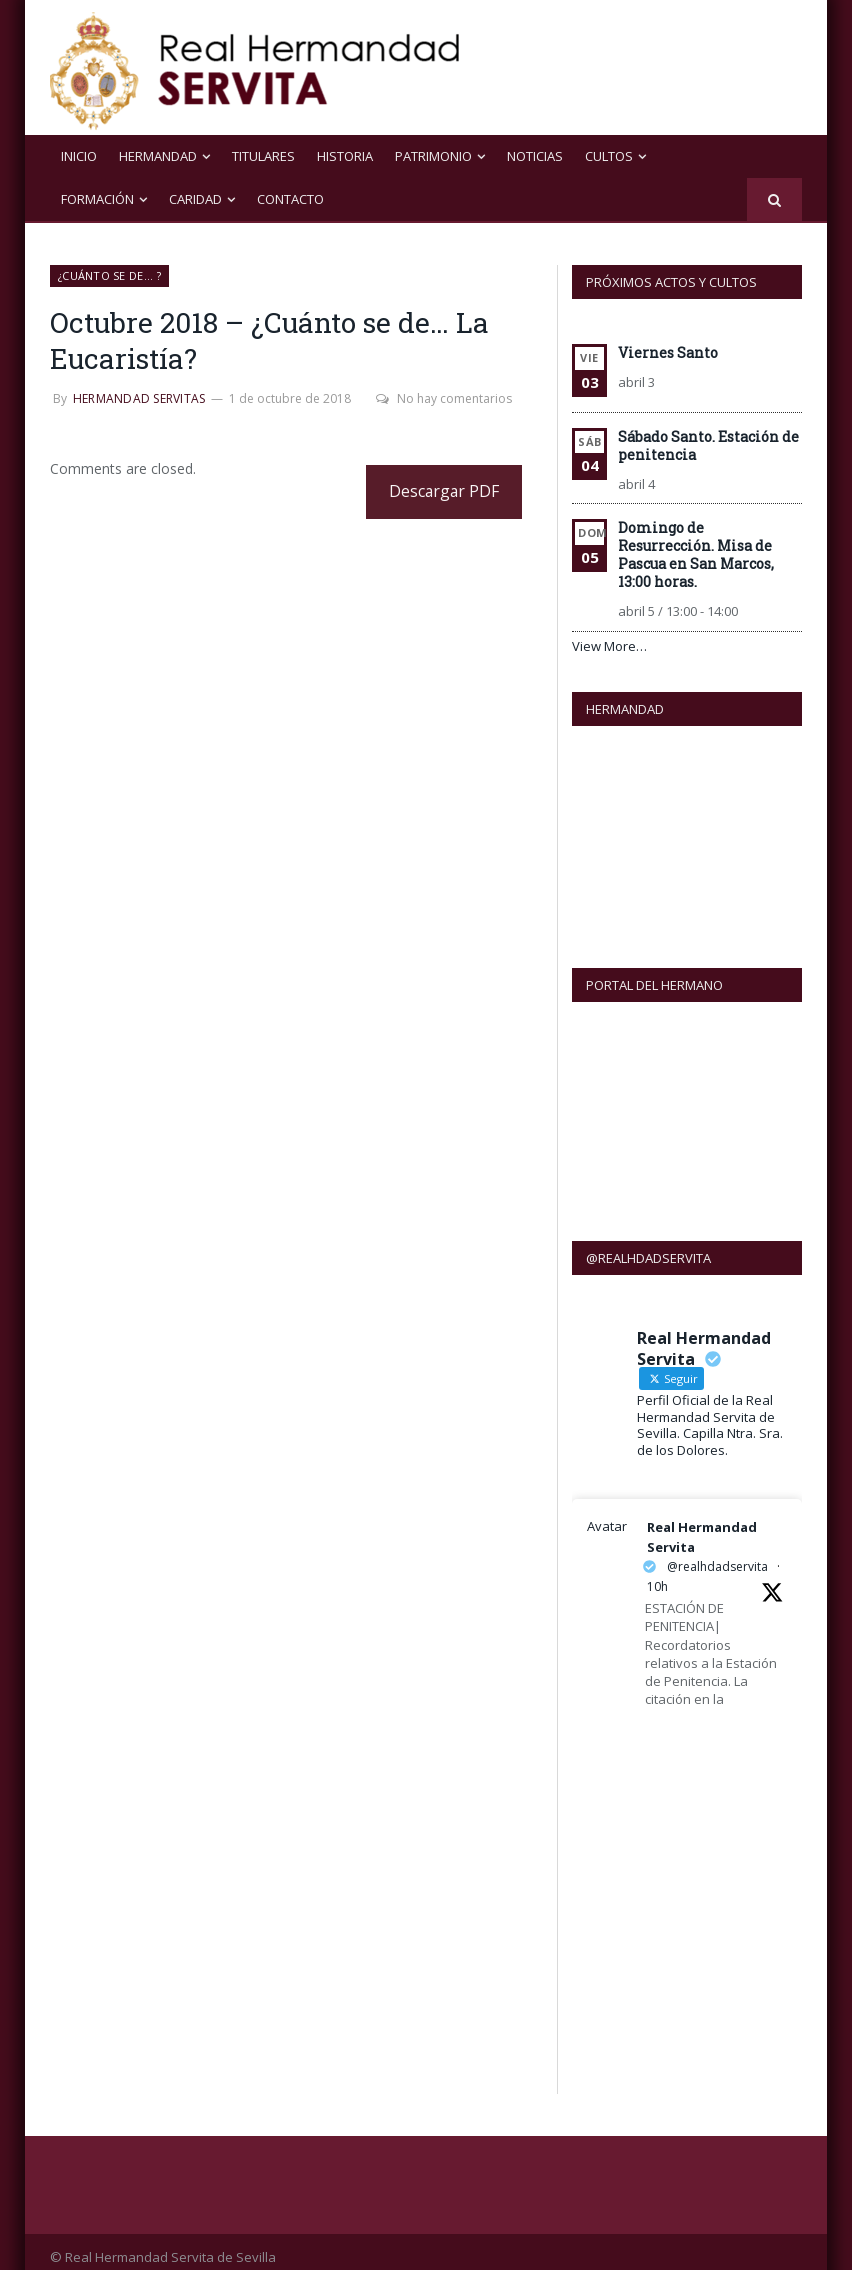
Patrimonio (433, 156)
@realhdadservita (717, 1555)
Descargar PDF (444, 491)
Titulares (263, 156)
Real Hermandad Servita (702, 1526)
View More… (609, 646)
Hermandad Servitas (139, 398)
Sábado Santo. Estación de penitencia (708, 445)
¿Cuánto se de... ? (109, 275)
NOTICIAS (535, 156)
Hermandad (158, 156)
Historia (345, 156)
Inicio (79, 156)
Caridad (195, 199)
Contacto (290, 199)
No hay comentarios (444, 398)
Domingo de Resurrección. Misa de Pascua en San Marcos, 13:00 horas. (696, 554)
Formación (97, 199)
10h (657, 1575)
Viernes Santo (668, 352)
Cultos (609, 156)
